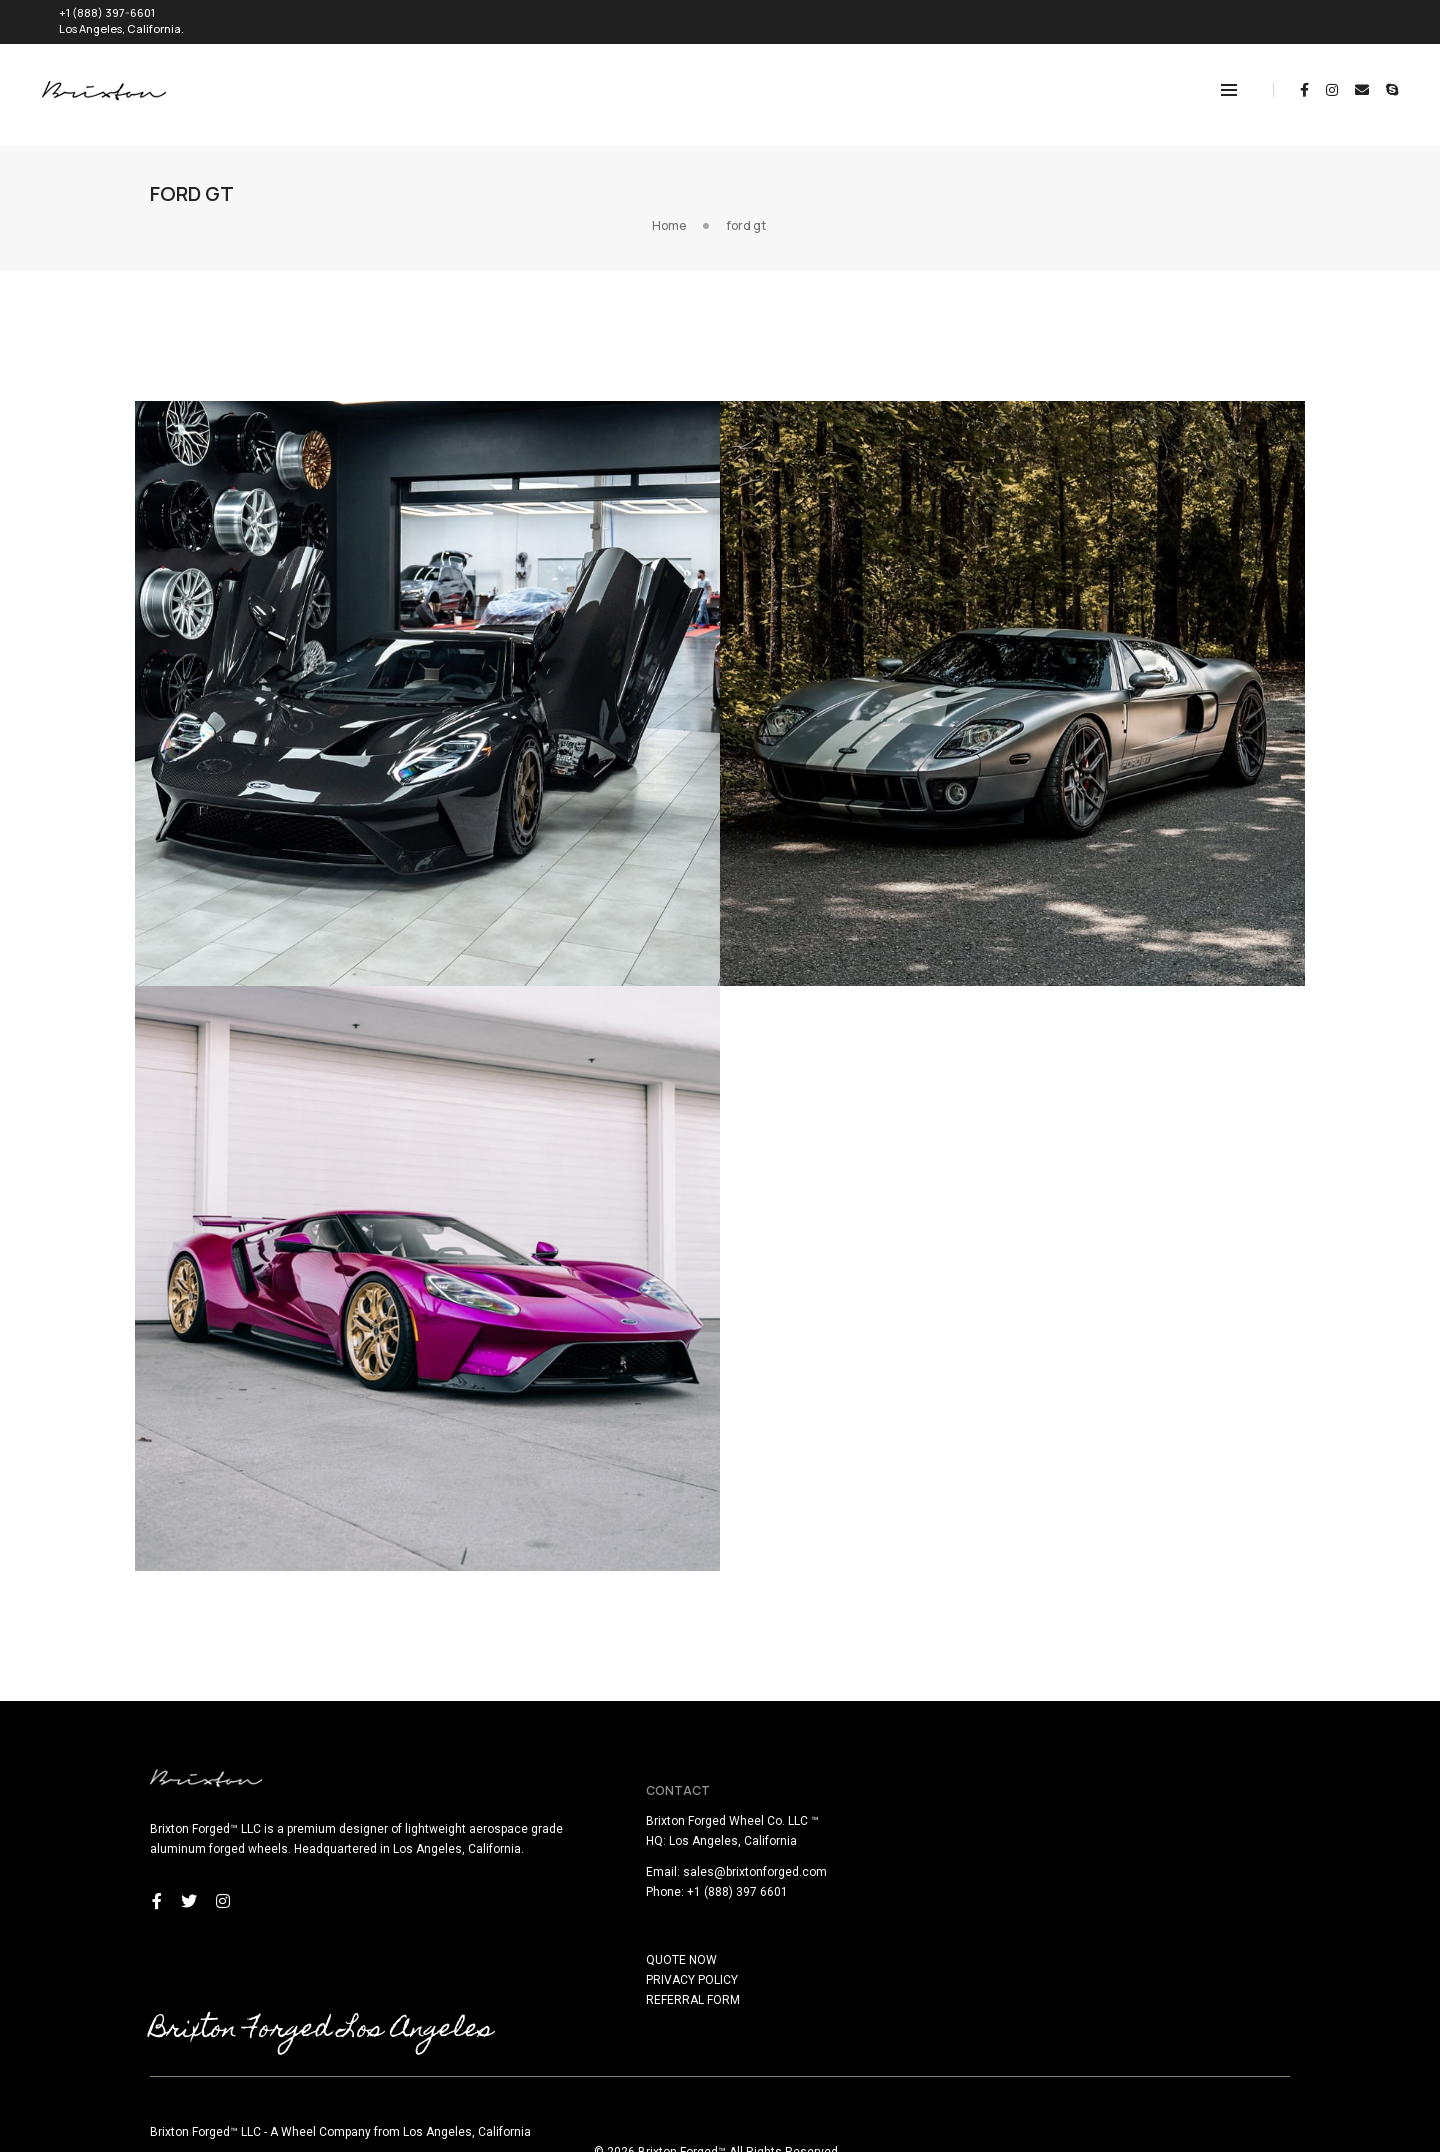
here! (266, 2139)
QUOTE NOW (770, 1927)
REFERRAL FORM (782, 1967)
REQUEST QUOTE (1330, 16)
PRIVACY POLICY (781, 1947)
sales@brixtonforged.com (844, 1839)
